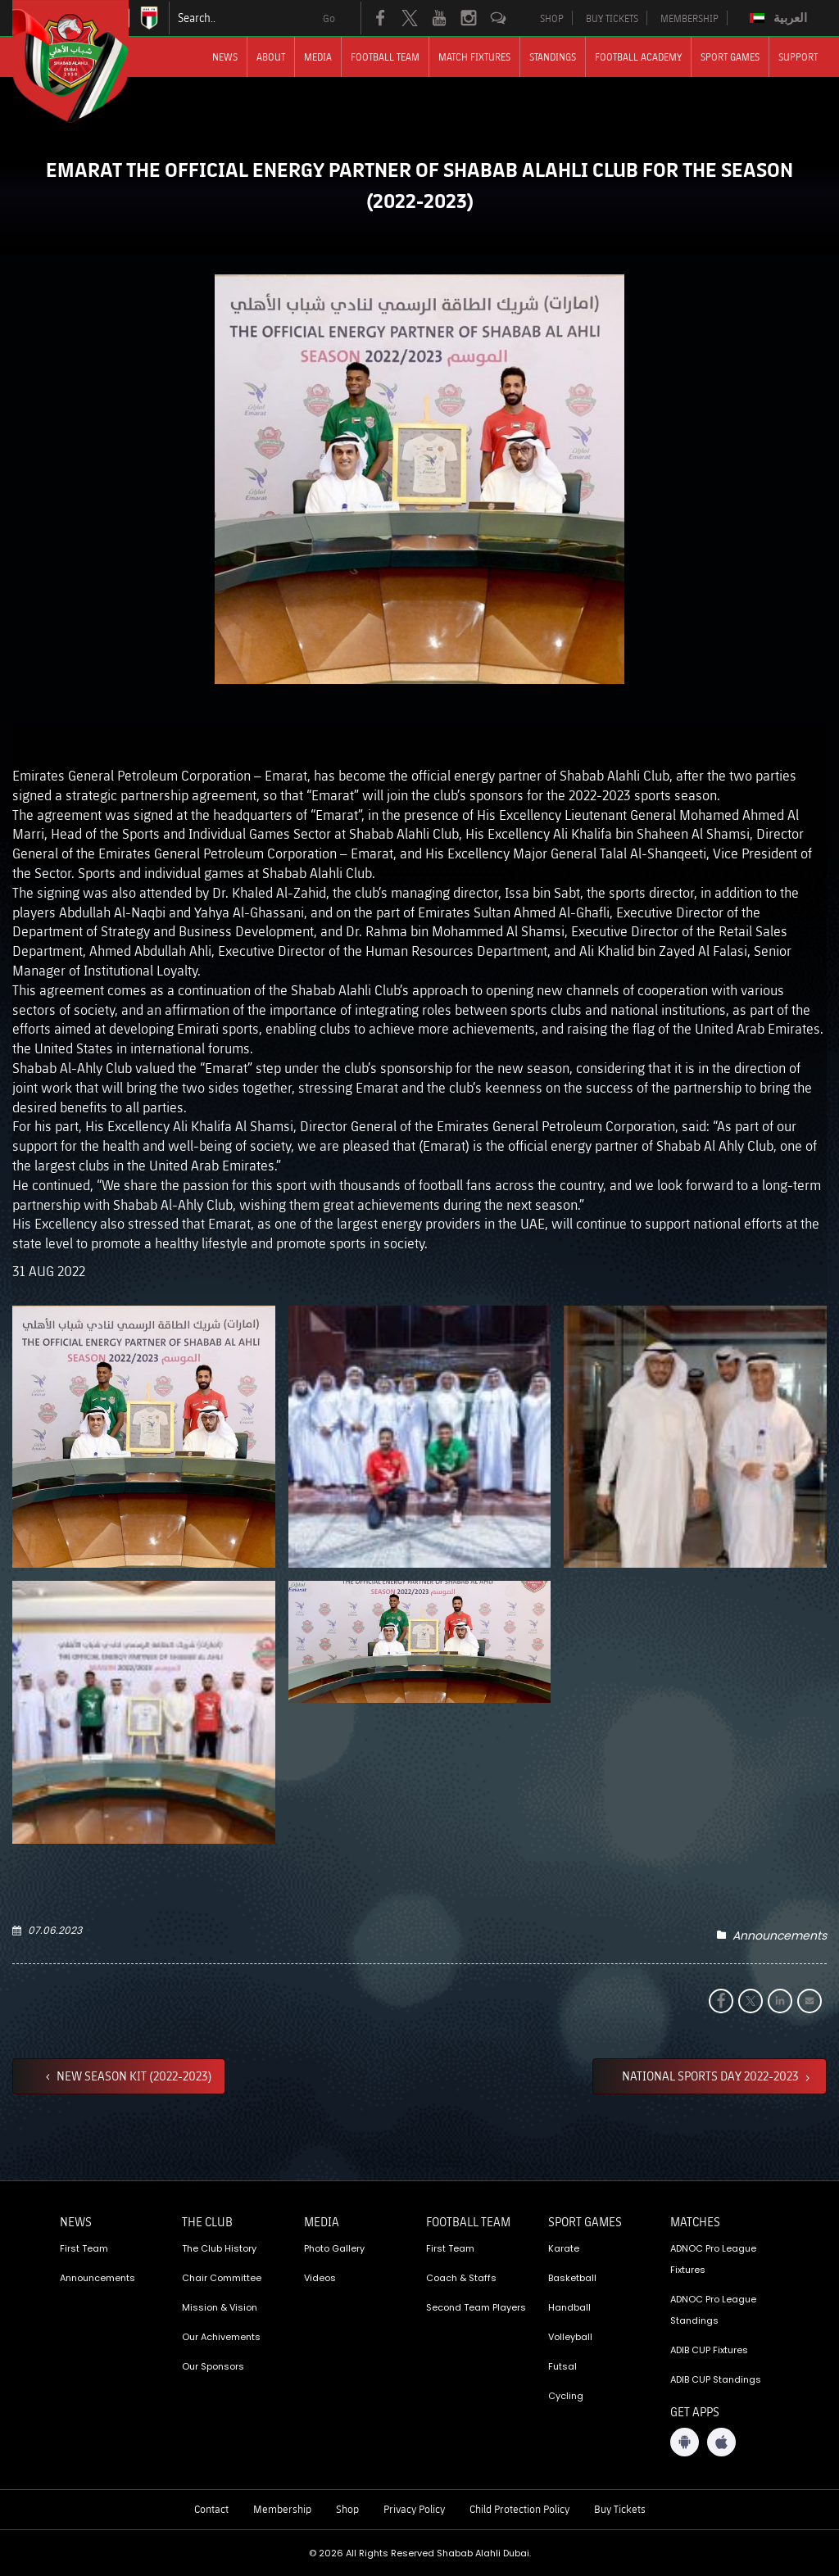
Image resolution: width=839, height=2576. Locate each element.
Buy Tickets (620, 2508)
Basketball (572, 2277)
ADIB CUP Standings (715, 2379)
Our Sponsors (213, 2366)
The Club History (219, 2248)
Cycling (565, 2395)
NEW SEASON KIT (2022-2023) (133, 2075)
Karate (563, 2248)
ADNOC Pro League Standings (713, 2310)
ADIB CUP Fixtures (709, 2349)
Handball (569, 2307)
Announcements (779, 1935)
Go (329, 18)
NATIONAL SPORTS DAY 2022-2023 (711, 2075)
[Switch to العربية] (780, 18)
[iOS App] (721, 2442)
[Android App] (684, 2442)
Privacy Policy (414, 2508)
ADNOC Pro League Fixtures (713, 2259)
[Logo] (85, 61)
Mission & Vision (219, 2307)
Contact (211, 2508)
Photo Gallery (334, 2248)
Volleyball (570, 2336)
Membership (282, 2508)
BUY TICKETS (612, 18)
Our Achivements (221, 2336)
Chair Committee (221, 2277)
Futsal (562, 2366)
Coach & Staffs (461, 2277)
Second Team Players (476, 2307)
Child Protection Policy (519, 2508)
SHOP (552, 18)
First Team (84, 2248)
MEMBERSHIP (689, 18)
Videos (320, 2277)
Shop (347, 2508)
